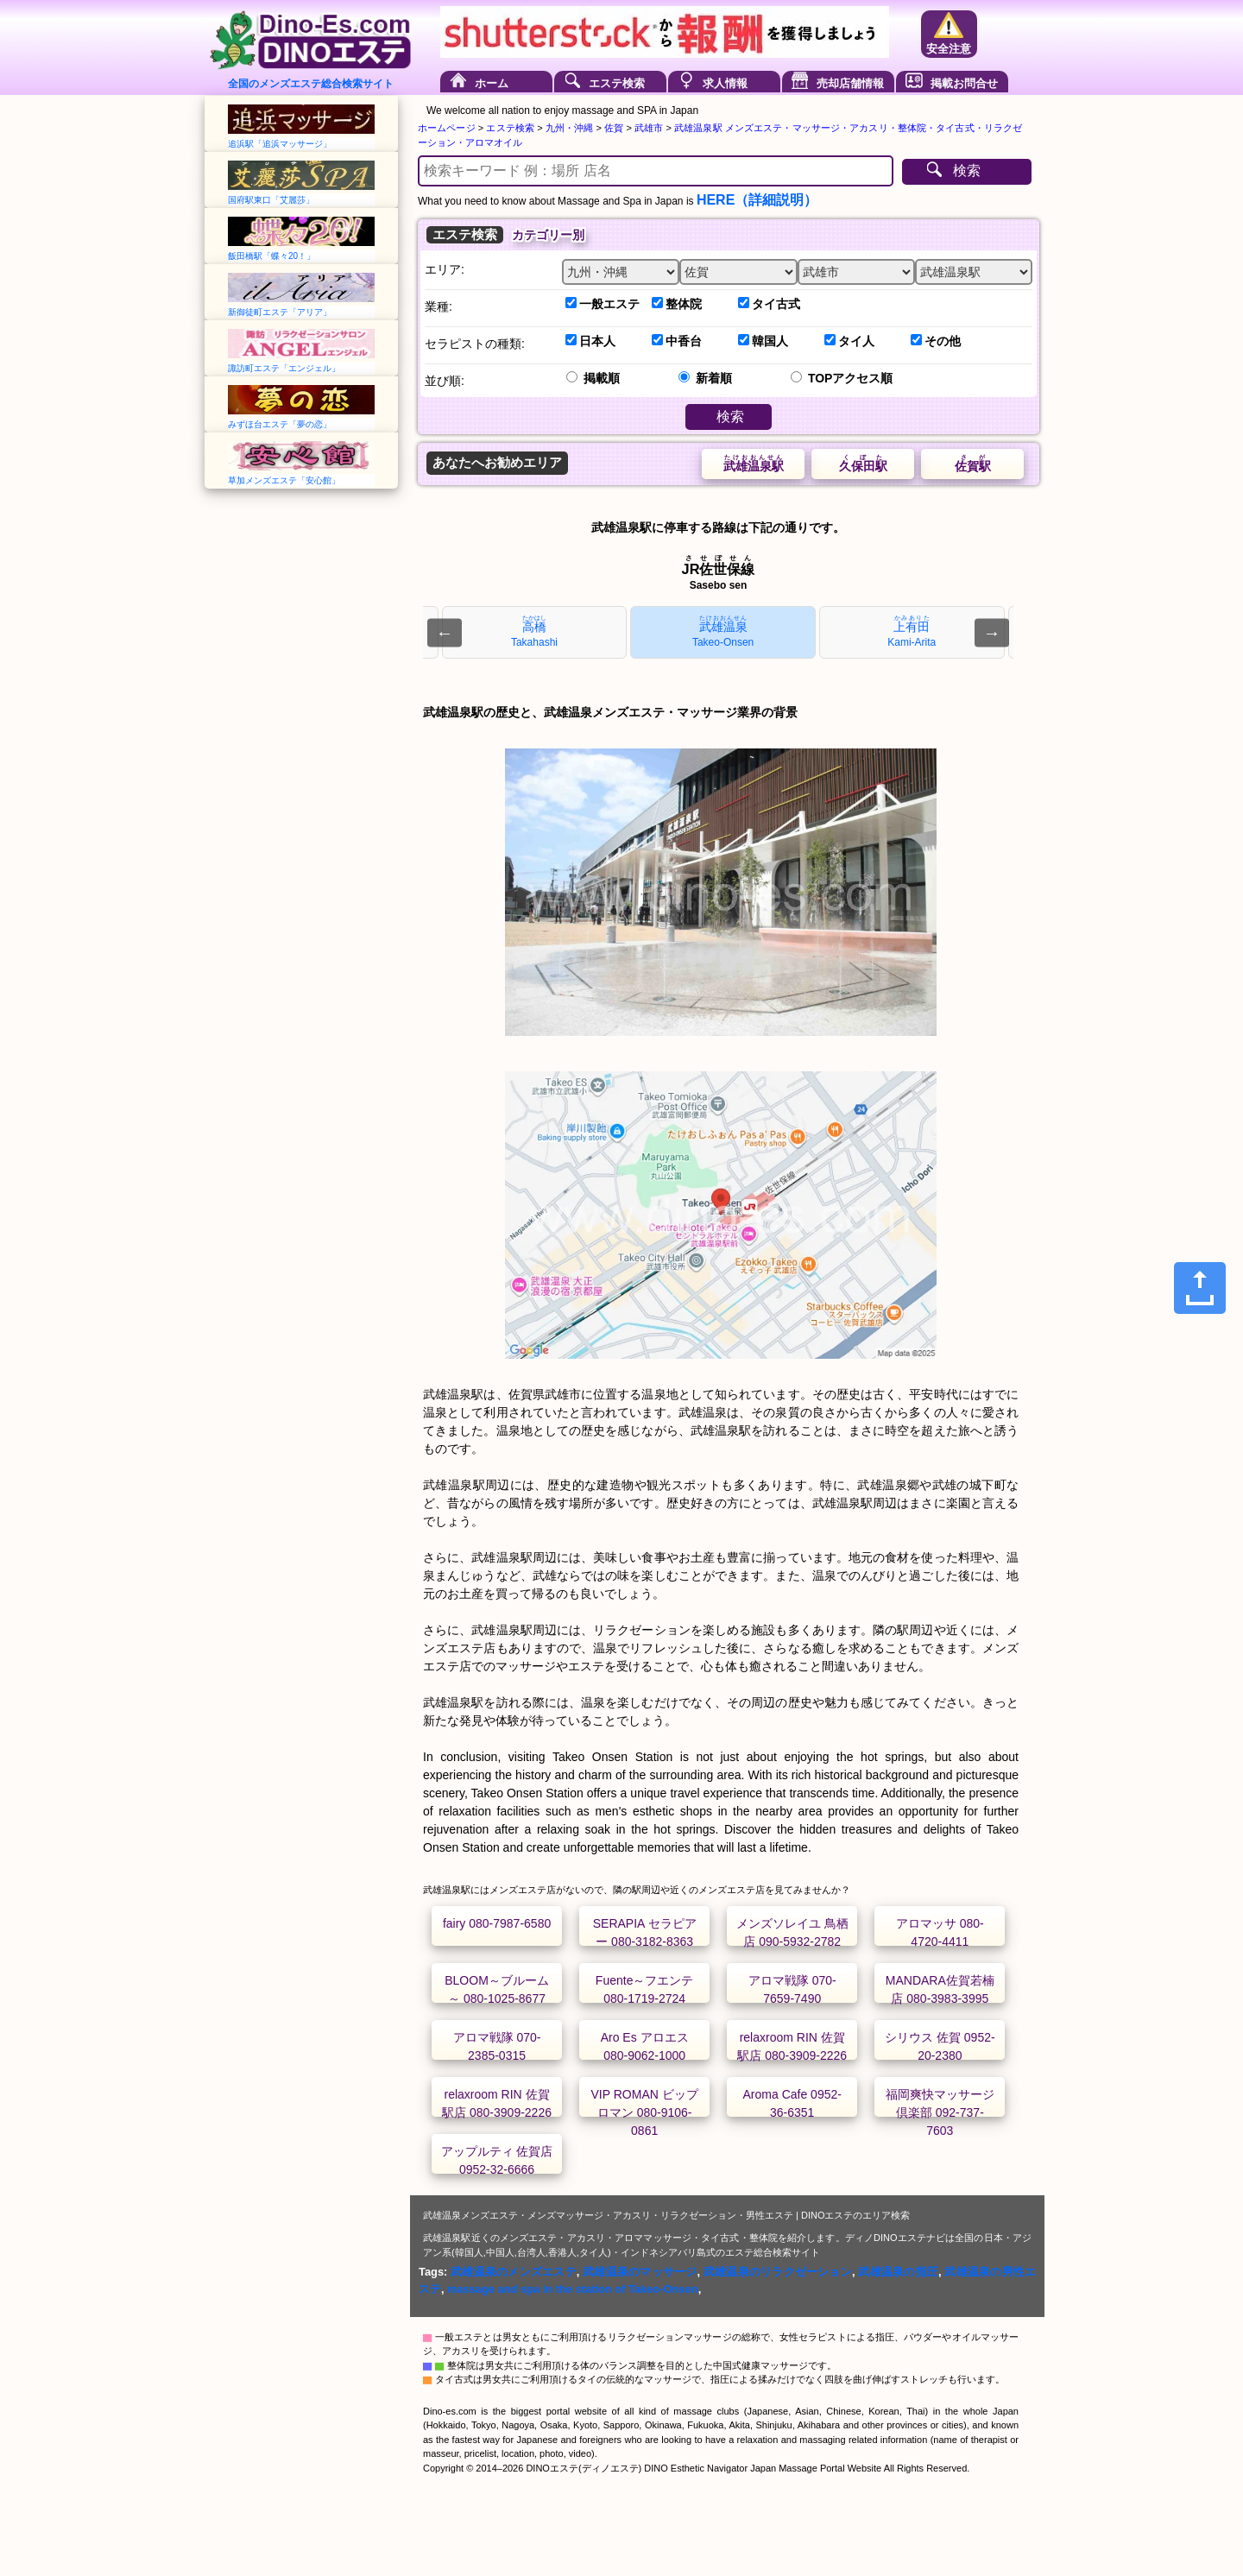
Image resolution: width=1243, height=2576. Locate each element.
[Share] (1200, 1288)
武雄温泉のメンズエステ (514, 2271)
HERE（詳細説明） (757, 200)
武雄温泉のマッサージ (640, 2271)
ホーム (491, 83)
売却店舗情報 (850, 83)
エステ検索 (617, 83)
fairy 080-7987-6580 (497, 1923)
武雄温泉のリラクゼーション (778, 2271)
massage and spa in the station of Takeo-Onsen (572, 2288)
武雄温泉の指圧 (898, 2271)
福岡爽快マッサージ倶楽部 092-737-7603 (940, 2112)
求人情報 (725, 83)
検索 (967, 170)
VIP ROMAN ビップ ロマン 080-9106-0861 (644, 2112)
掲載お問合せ (964, 83)
